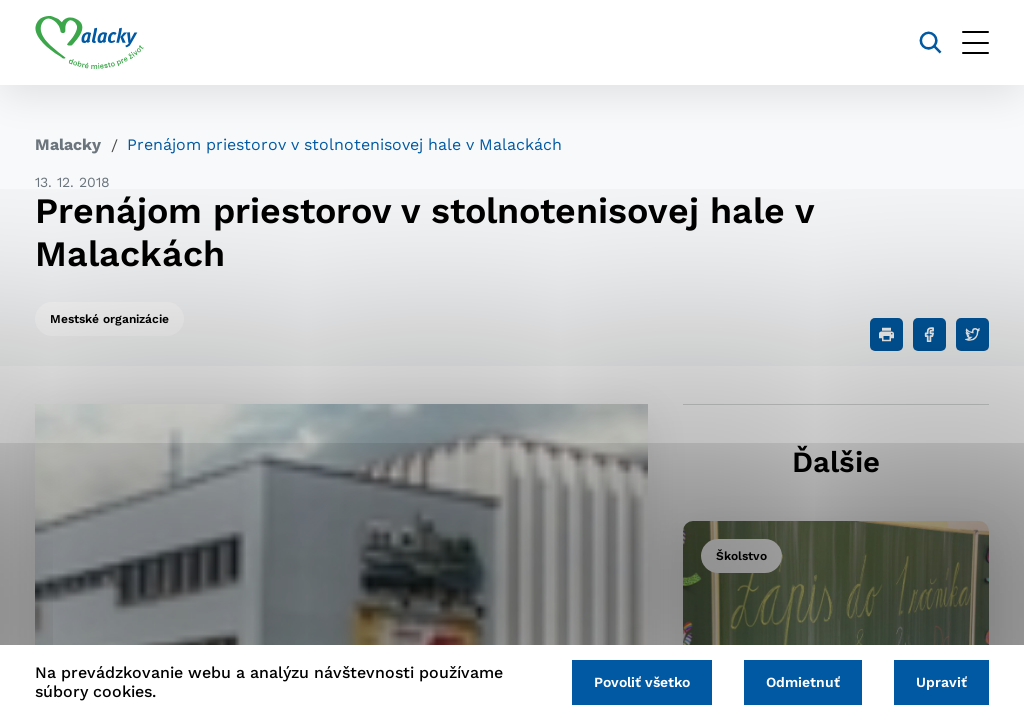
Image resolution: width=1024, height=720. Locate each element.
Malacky (68, 144)
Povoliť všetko (642, 682)
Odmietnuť (803, 682)
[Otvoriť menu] (975, 42)
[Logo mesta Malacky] (89, 43)
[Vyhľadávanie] (930, 42)
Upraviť (941, 682)
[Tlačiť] (886, 334)
